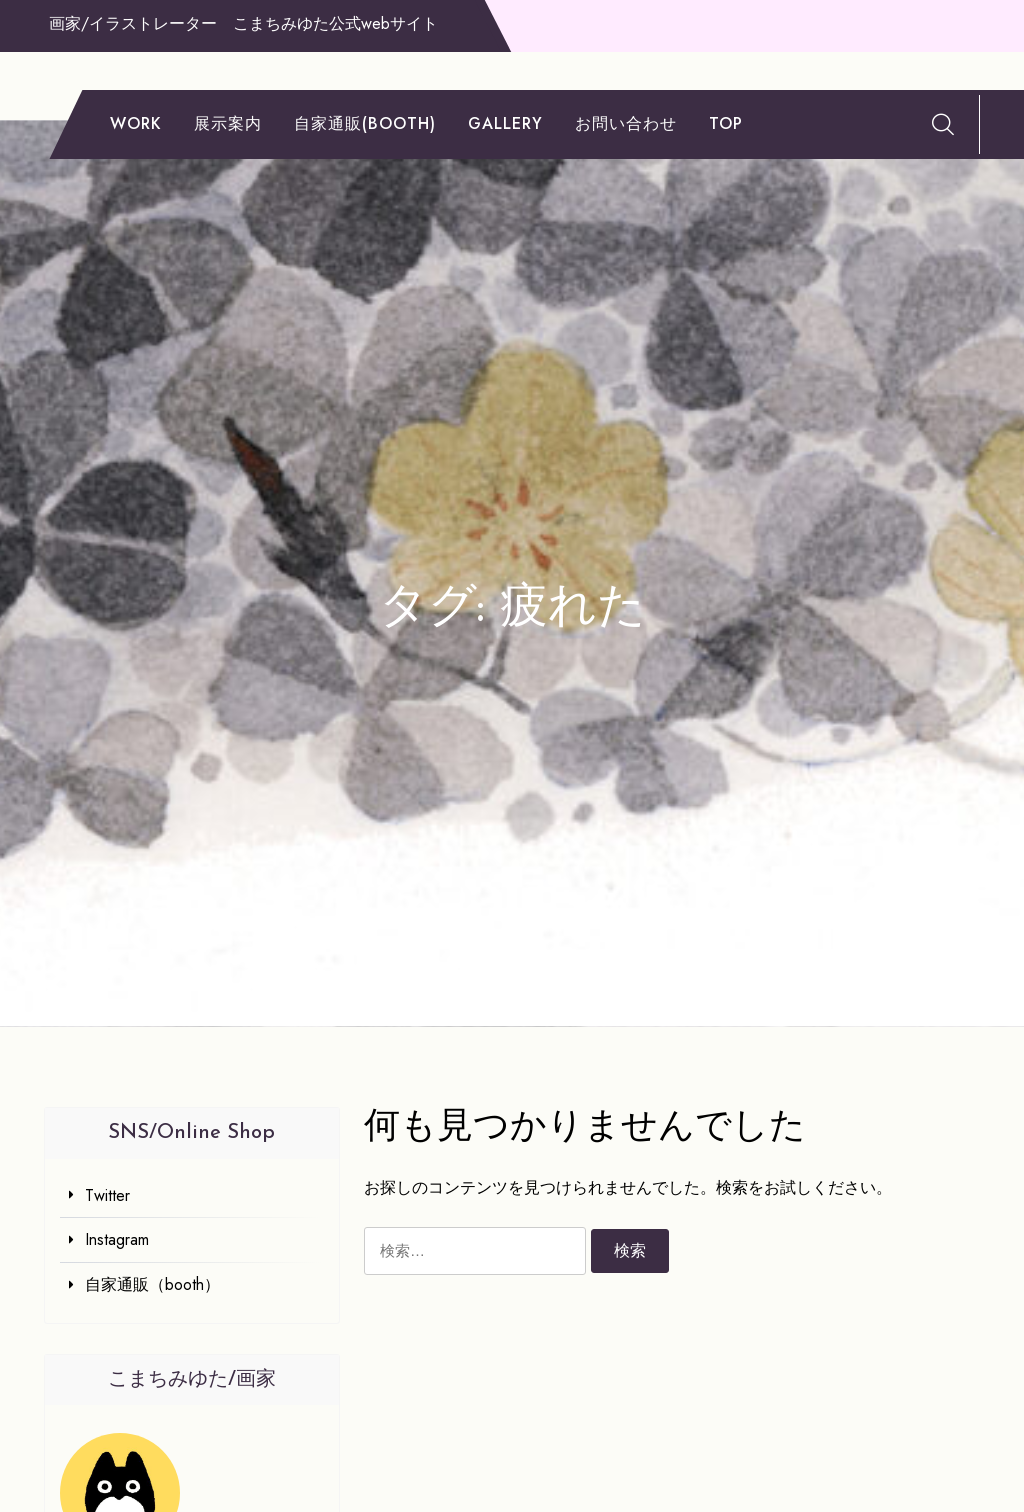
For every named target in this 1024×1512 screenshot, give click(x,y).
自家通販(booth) (365, 123)
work (136, 123)
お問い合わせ (626, 123)
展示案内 (228, 123)
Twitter (107, 1195)
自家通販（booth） (152, 1284)
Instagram (117, 1239)
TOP (726, 123)
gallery (505, 123)
